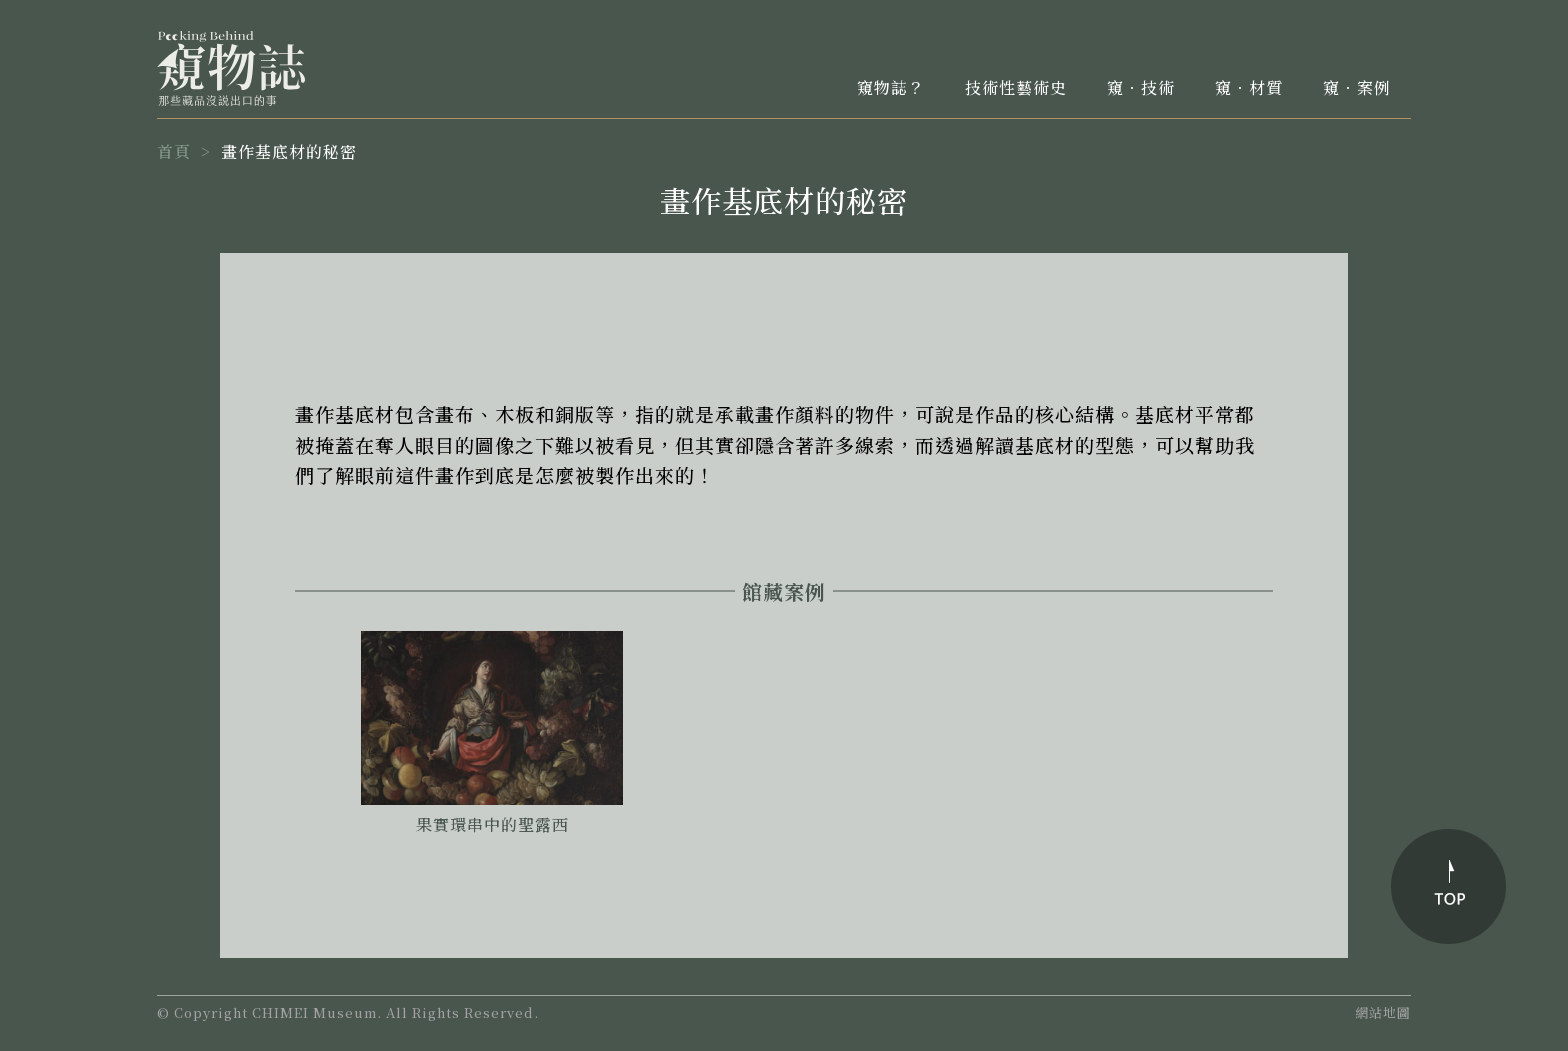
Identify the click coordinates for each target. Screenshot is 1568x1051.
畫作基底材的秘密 (289, 151)
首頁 (174, 151)
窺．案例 (1357, 87)
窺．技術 (1141, 87)
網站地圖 (1383, 1012)
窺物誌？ (891, 87)
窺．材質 (1249, 87)
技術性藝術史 (1016, 87)
